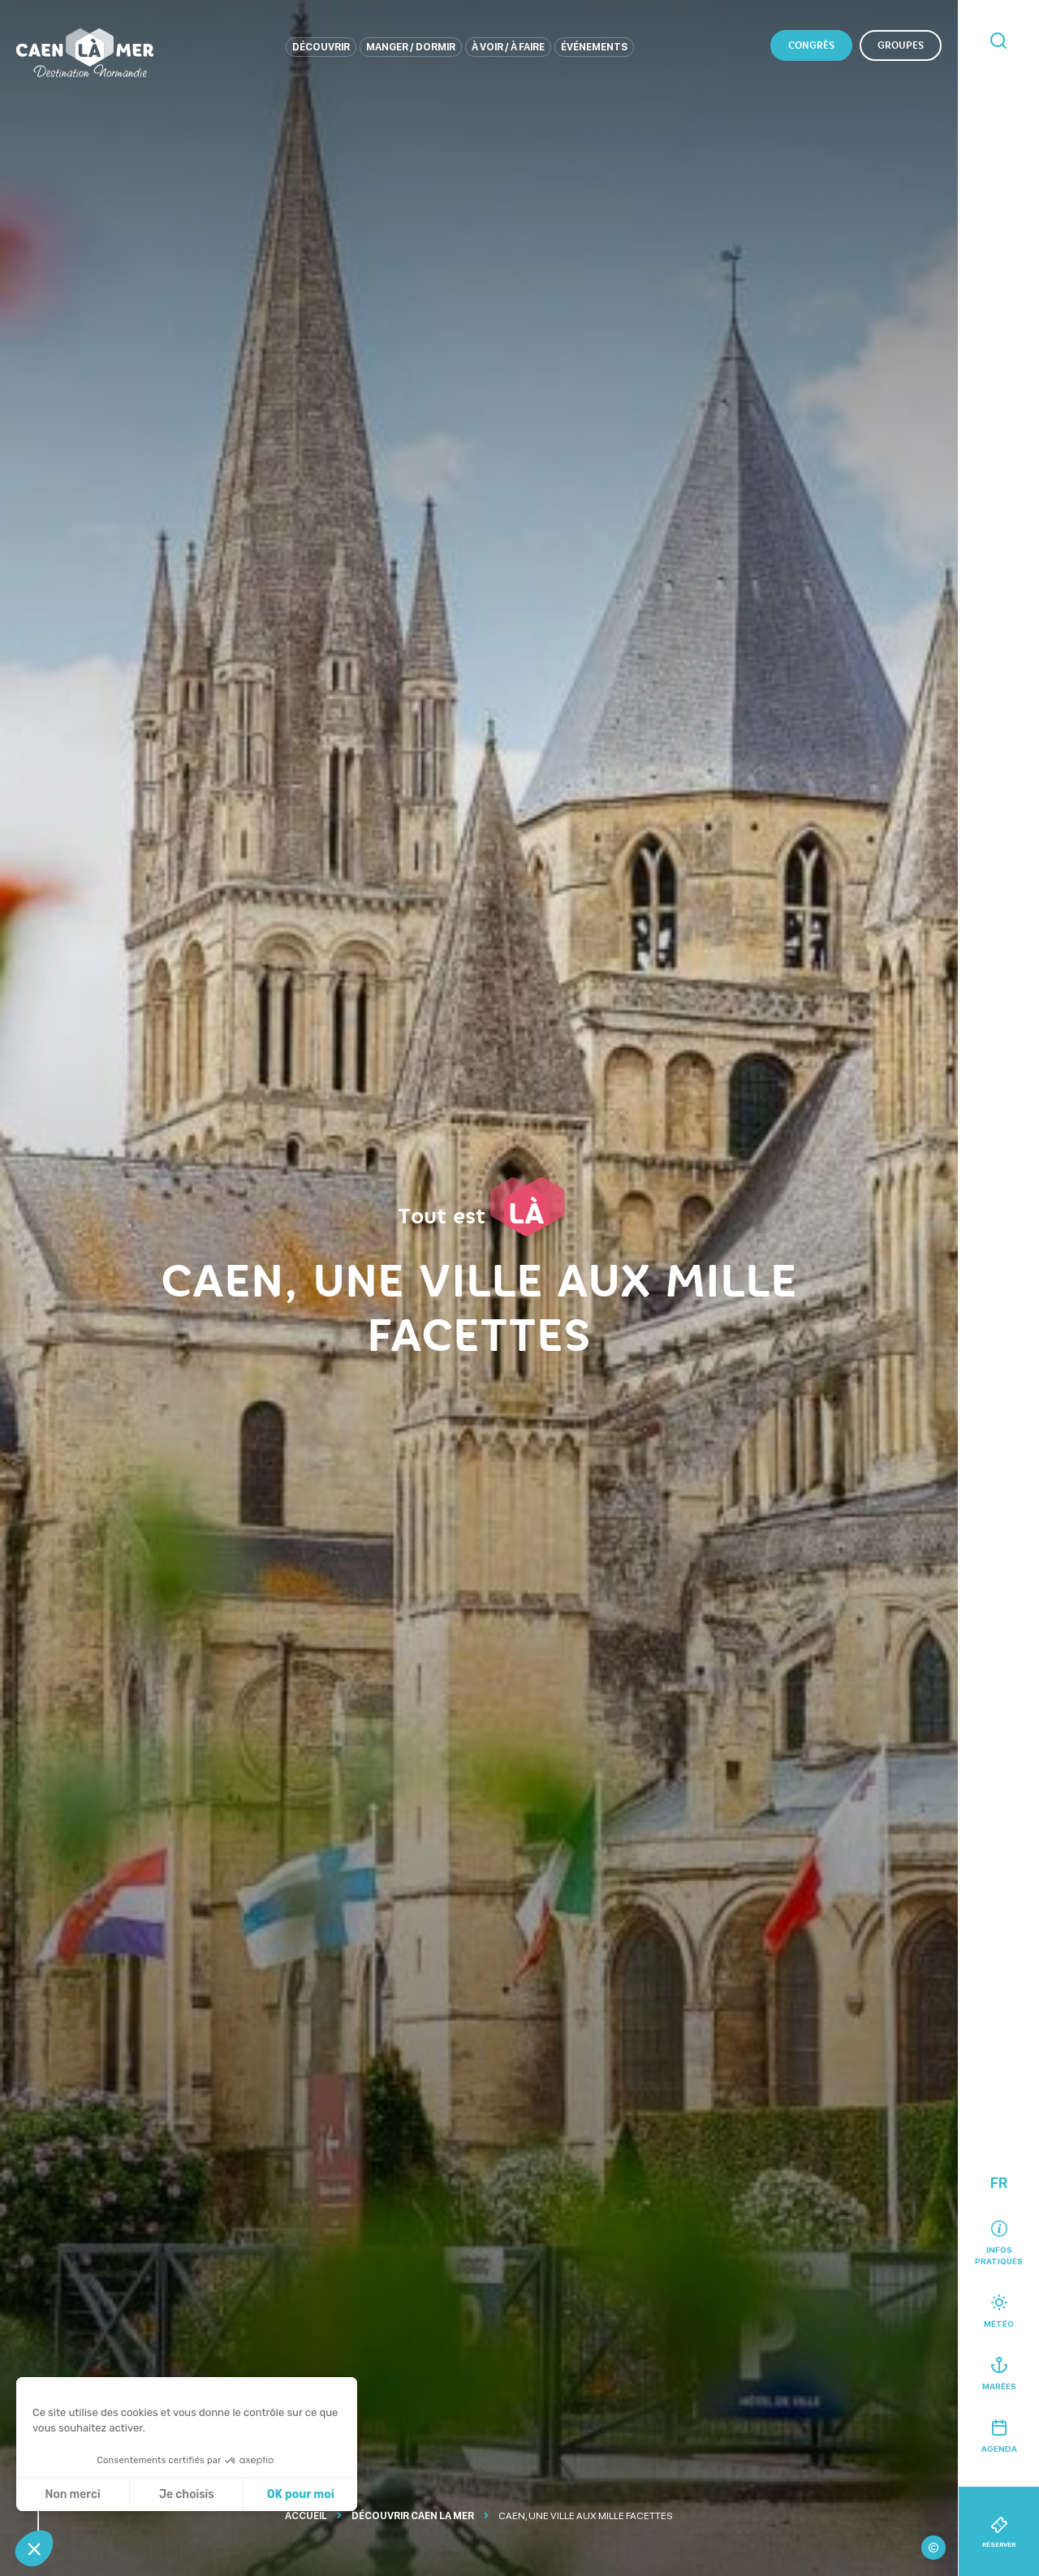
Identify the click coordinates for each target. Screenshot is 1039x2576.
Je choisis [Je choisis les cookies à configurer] (186, 2494)
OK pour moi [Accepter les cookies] (300, 2494)
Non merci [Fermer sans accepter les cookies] (72, 2494)
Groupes (900, 45)
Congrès (811, 45)
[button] (34, 2548)
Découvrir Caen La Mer (412, 2516)
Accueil (306, 2516)
